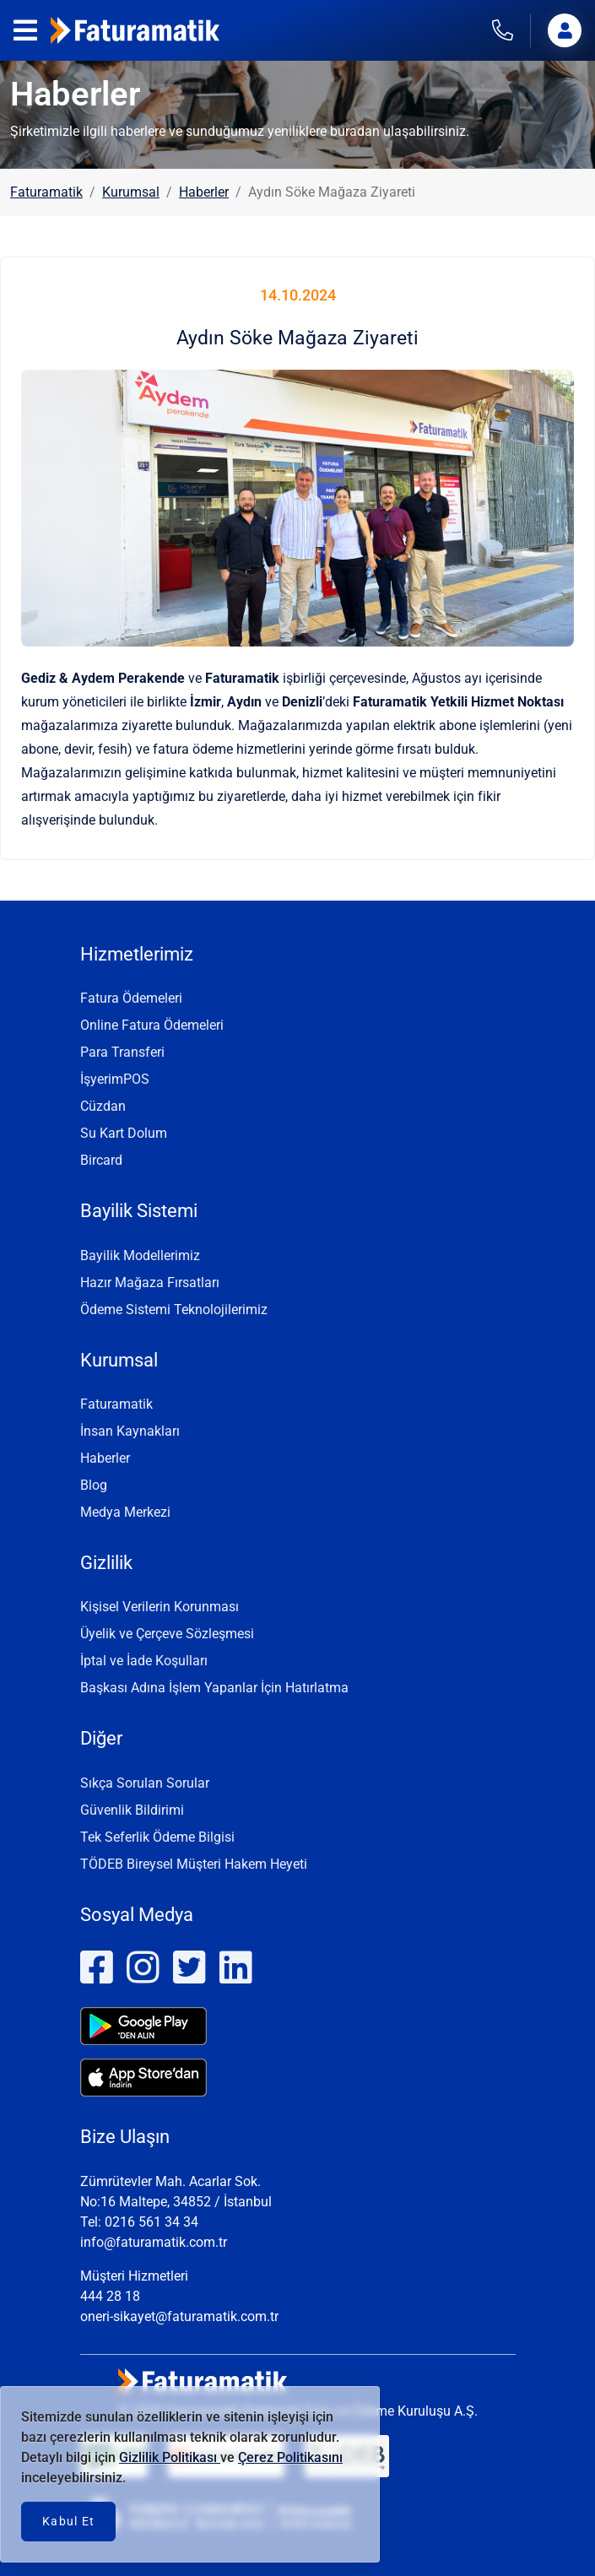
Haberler (204, 192)
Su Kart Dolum (123, 1133)
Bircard (101, 1160)
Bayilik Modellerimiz (140, 1255)
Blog (93, 1485)
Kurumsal (131, 192)
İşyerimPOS (114, 1079)
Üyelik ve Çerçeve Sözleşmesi (167, 1634)
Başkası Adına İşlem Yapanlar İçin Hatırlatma (214, 1688)
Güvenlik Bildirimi (132, 1810)
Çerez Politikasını (290, 2457)
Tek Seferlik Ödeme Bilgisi (157, 1837)
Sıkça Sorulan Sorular (144, 1783)
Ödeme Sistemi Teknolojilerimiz (174, 1310)
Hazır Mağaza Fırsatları (149, 1282)
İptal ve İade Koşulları (144, 1661)
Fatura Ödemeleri (131, 998)
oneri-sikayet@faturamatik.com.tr (179, 2316)
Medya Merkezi (125, 1512)
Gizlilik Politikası (169, 2457)
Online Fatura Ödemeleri (152, 1025)
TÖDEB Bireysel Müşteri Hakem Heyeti (193, 1864)
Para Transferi (122, 1052)
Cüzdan (103, 1106)
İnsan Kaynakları (130, 1431)
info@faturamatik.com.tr (153, 2242)
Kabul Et (68, 2521)
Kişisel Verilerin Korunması (159, 1607)
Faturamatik (46, 192)
